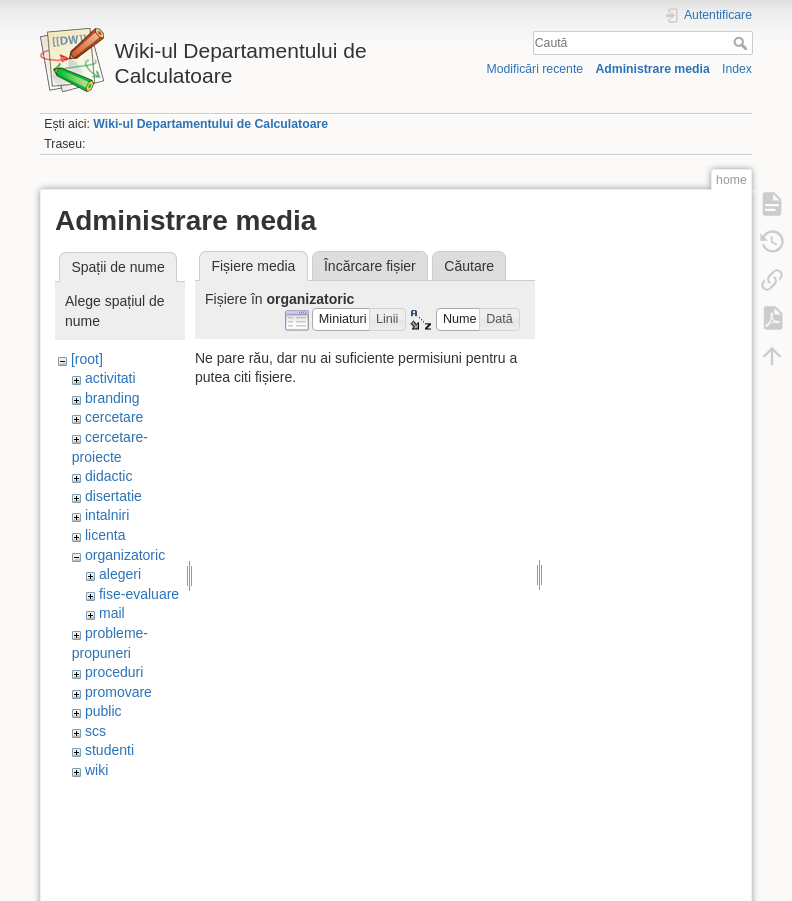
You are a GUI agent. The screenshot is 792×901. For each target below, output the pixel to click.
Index (737, 69)
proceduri (114, 672)
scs (95, 731)
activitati (110, 378)
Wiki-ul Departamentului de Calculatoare (210, 124)
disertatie (113, 496)
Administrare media (652, 69)
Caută (742, 43)
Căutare (469, 266)
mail (112, 613)
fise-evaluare (139, 594)
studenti (109, 750)
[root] (87, 359)
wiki (96, 770)
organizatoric (125, 555)
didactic (108, 476)
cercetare (114, 417)
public (103, 711)
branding (112, 398)
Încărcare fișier (370, 266)
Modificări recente (534, 69)
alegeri (120, 574)
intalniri (107, 515)
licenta (105, 535)
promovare (118, 692)
